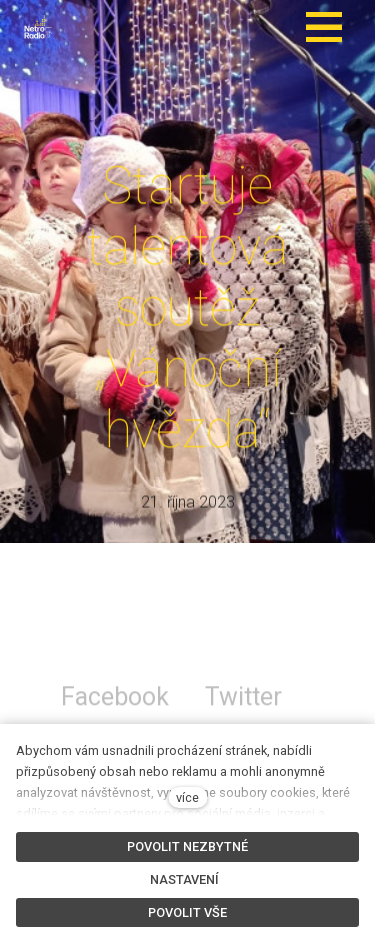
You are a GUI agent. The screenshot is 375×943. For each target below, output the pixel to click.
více (187, 797)
